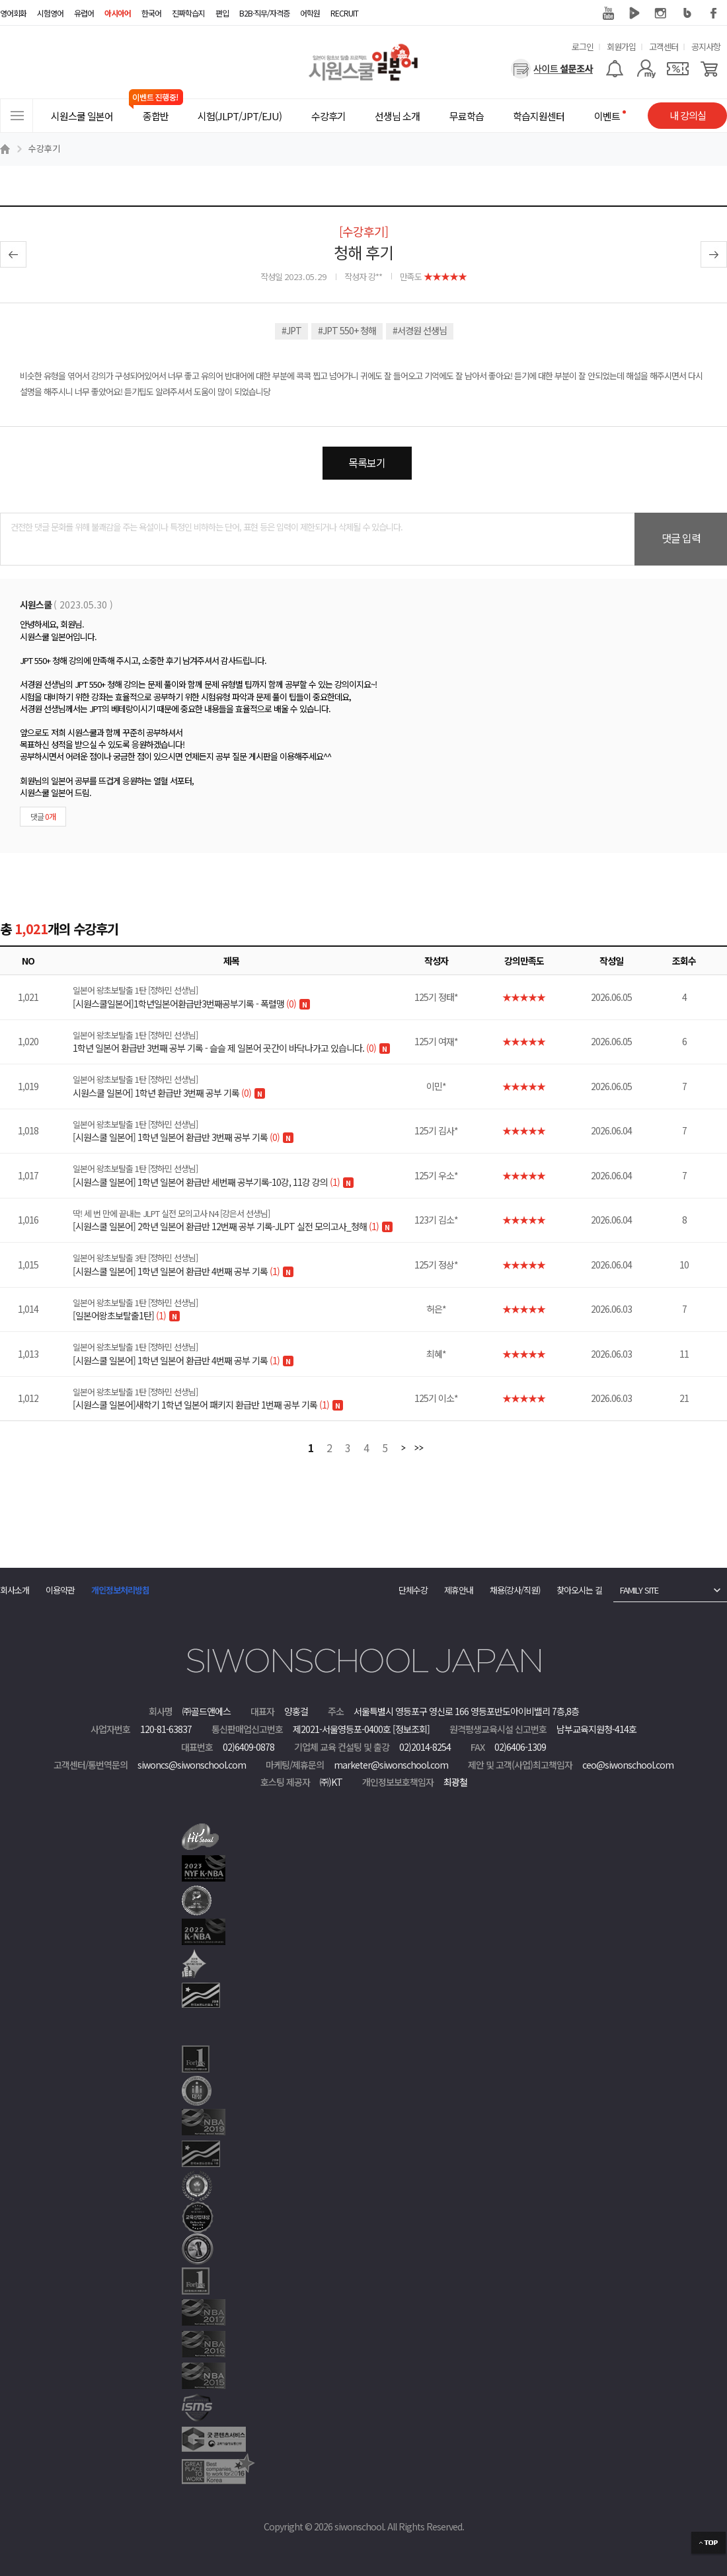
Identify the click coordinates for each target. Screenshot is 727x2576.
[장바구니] (709, 69)
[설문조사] (552, 69)
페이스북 (714, 13)
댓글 (43, 816)
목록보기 (366, 462)
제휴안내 (458, 1590)
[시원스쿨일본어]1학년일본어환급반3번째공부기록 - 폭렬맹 (239, 997)
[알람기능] (614, 69)
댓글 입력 (681, 538)
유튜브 (608, 13)
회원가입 (621, 46)
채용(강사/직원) (515, 1590)
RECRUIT (344, 12)
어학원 (310, 12)
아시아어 (117, 12)
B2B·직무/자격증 (264, 12)
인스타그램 (661, 13)
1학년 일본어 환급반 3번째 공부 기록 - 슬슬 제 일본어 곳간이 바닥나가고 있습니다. (239, 1042)
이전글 (13, 254)
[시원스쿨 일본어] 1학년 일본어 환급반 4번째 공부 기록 (239, 1264)
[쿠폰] (678, 69)
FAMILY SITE (639, 1590)
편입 (222, 12)
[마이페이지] (646, 69)
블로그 (687, 13)
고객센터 (663, 46)
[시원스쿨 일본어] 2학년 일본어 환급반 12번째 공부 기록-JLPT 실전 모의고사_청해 (239, 1220)
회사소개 (14, 1590)
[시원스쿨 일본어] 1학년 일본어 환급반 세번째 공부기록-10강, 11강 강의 (239, 1175)
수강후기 (44, 148)
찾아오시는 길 (579, 1590)
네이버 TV (634, 13)
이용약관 (60, 1590)
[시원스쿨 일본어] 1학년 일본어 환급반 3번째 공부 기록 (239, 1131)
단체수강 (413, 1590)
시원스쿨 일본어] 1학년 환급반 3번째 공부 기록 (239, 1086)
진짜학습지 (188, 12)
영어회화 (13, 12)
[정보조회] (411, 1729)
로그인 (582, 46)
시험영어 (50, 12)
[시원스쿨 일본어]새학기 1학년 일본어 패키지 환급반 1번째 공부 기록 (239, 1398)
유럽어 (84, 12)
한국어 (151, 12)
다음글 (714, 254)
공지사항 (705, 46)
